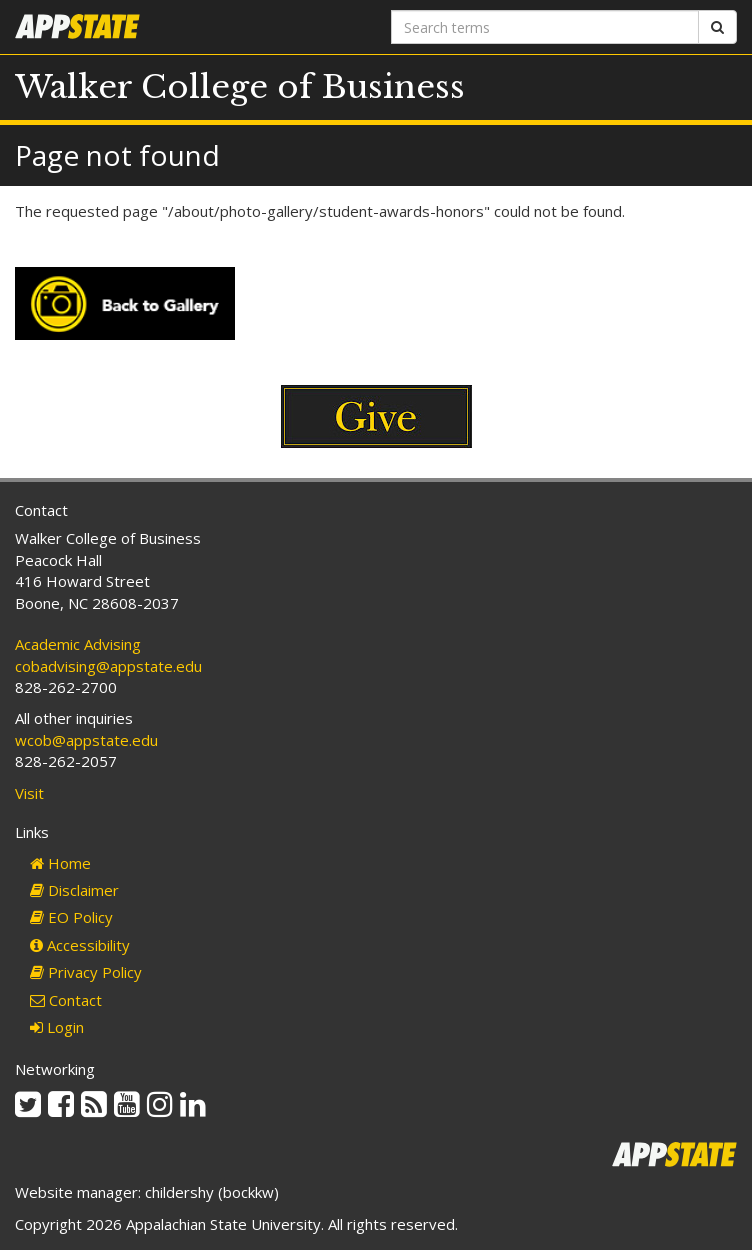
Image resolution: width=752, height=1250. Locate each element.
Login (57, 1027)
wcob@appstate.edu (86, 740)
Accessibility (80, 945)
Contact (66, 1000)
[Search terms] (545, 27)
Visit (29, 793)
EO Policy (71, 917)
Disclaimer (74, 890)
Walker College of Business (240, 87)
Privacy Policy (86, 972)
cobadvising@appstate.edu (108, 666)
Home (60, 863)
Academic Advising (78, 644)
